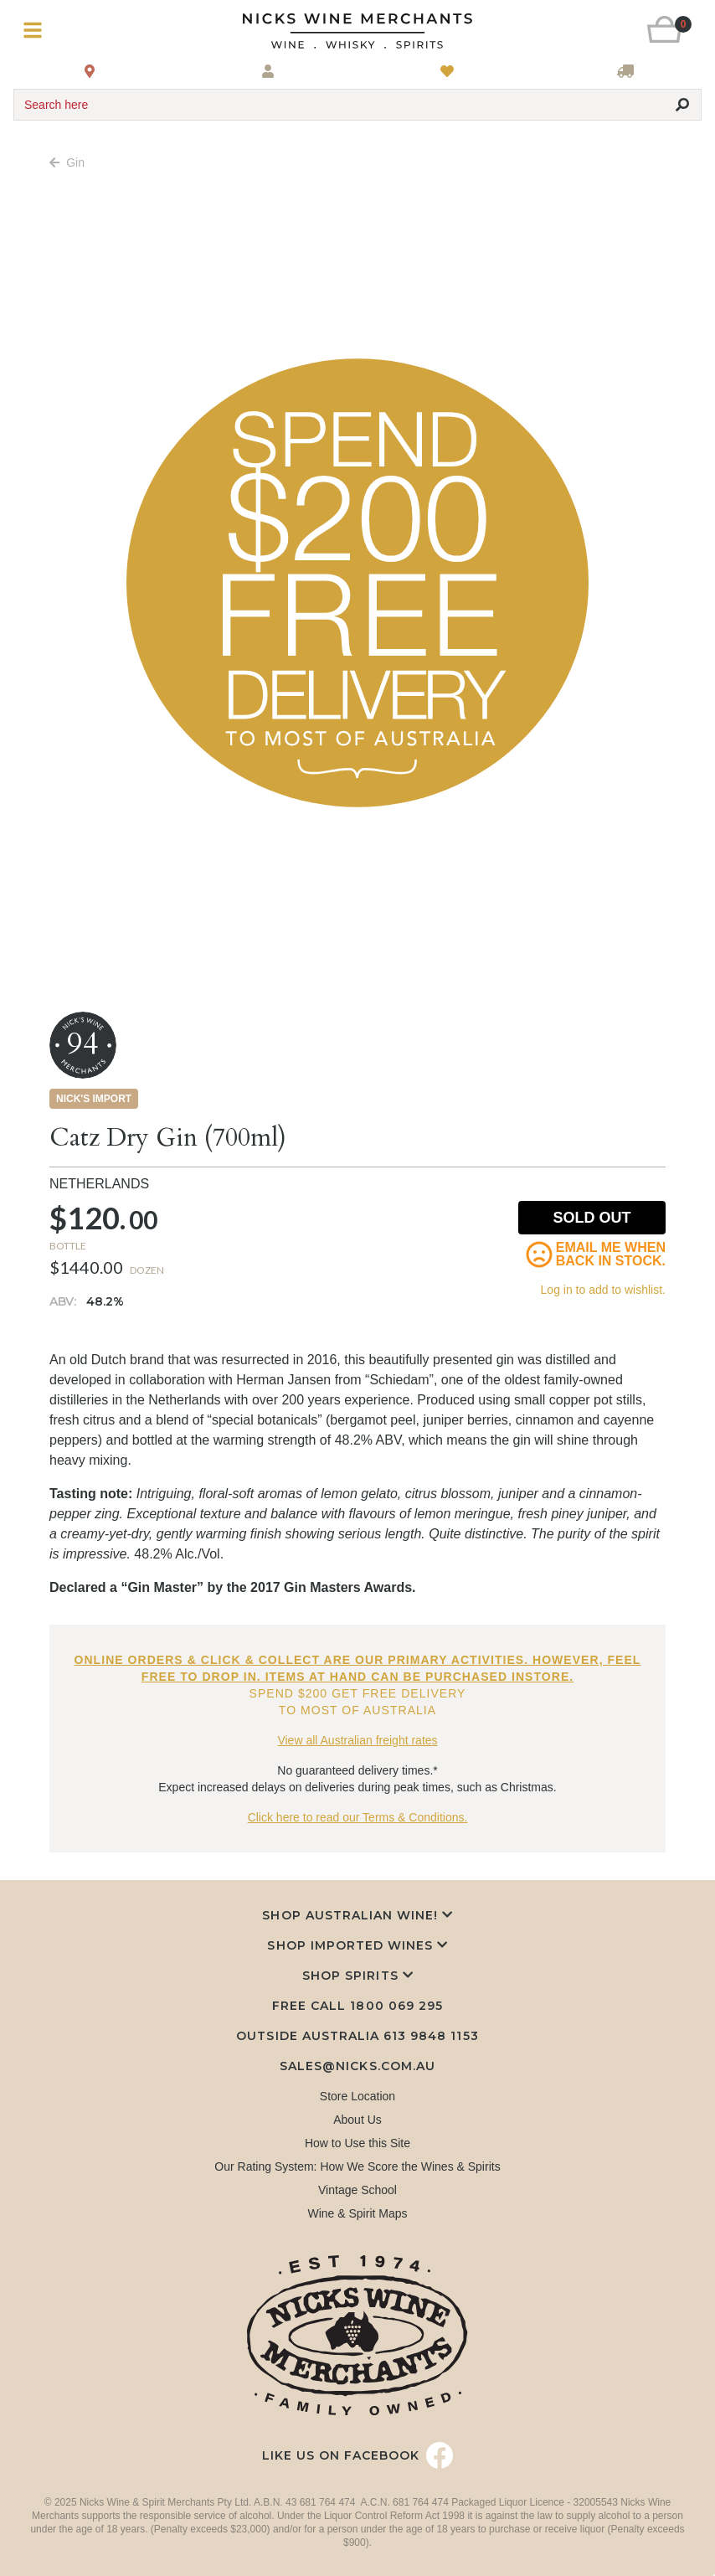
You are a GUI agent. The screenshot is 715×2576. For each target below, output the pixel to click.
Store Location (357, 2096)
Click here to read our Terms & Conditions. (358, 1817)
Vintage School (357, 2190)
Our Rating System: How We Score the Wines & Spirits (357, 2166)
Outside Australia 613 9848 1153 (357, 2035)
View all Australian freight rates (357, 1740)
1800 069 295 (396, 2005)
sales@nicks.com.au (357, 2066)
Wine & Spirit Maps (357, 2213)
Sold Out (592, 1217)
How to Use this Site (357, 2143)
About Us (357, 2119)
